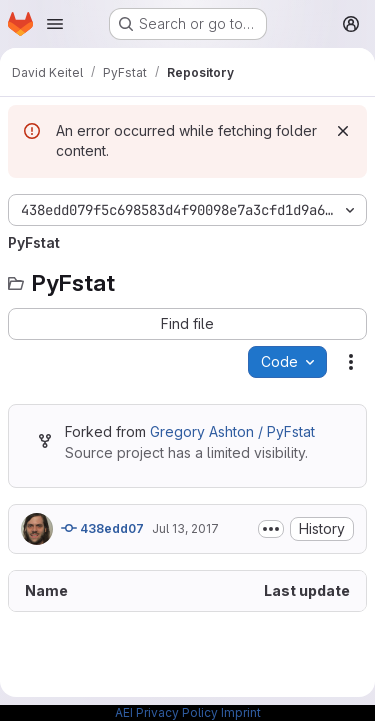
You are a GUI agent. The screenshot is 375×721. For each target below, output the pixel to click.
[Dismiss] (343, 131)
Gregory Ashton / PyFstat (232, 431)
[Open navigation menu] (55, 24)
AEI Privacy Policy (166, 712)
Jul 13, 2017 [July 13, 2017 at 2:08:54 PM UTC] (185, 528)
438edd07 (102, 528)
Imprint (241, 712)
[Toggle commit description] (271, 529)
